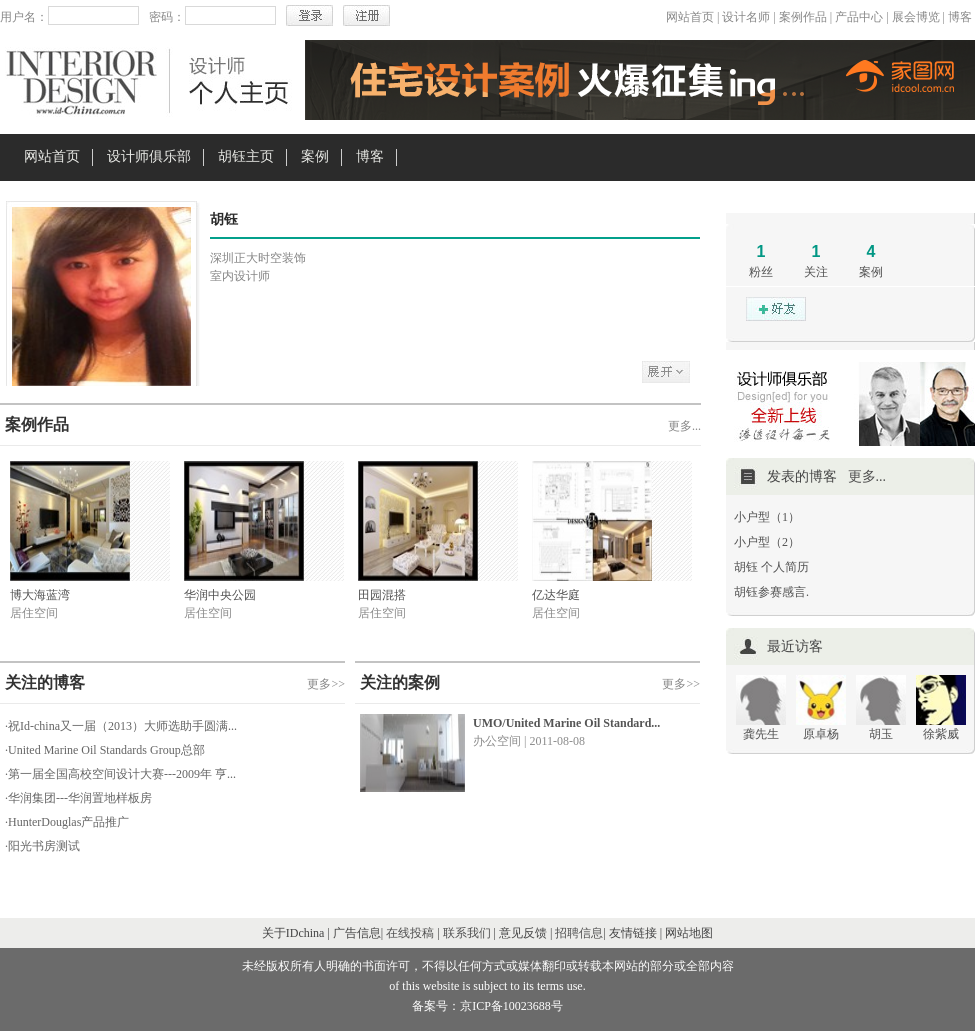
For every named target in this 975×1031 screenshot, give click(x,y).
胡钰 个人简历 (771, 567)
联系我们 (467, 933)
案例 (315, 156)
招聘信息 (579, 933)
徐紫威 (941, 734)
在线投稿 (410, 933)
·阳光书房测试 (42, 846)
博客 (960, 17)
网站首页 (690, 17)
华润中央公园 (220, 595)
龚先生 (761, 734)
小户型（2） (767, 542)
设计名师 (746, 17)
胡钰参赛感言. (771, 592)
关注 (816, 272)
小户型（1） (767, 517)
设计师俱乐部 (149, 156)
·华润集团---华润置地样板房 (78, 798)
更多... (684, 426)
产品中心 (859, 17)
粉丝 (761, 272)
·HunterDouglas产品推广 (67, 822)
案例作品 (803, 17)
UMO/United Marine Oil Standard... (566, 723)
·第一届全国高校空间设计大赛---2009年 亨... (120, 774)
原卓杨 (821, 734)
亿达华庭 (556, 595)
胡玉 (881, 734)
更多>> (326, 684)
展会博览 (916, 17)
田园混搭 (382, 595)
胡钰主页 (246, 156)
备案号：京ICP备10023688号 (487, 1006)
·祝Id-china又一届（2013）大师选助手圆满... (121, 726)
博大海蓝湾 (40, 595)
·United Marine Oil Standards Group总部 (105, 750)
